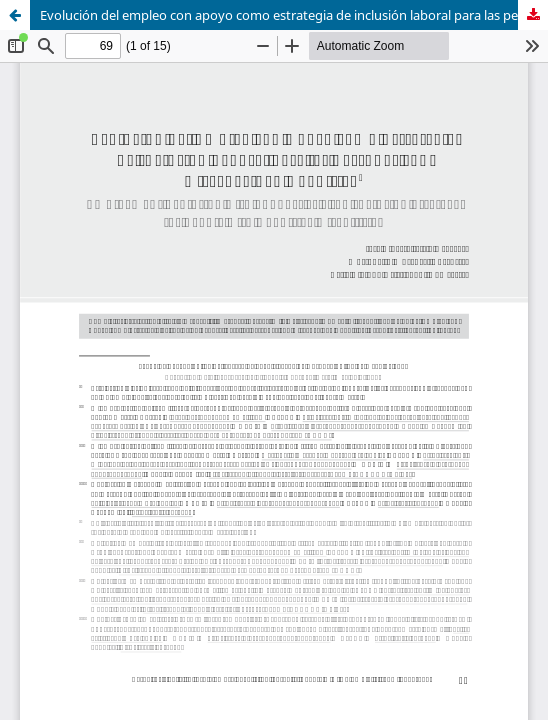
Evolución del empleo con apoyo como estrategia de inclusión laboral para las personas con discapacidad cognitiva (294, 15)
